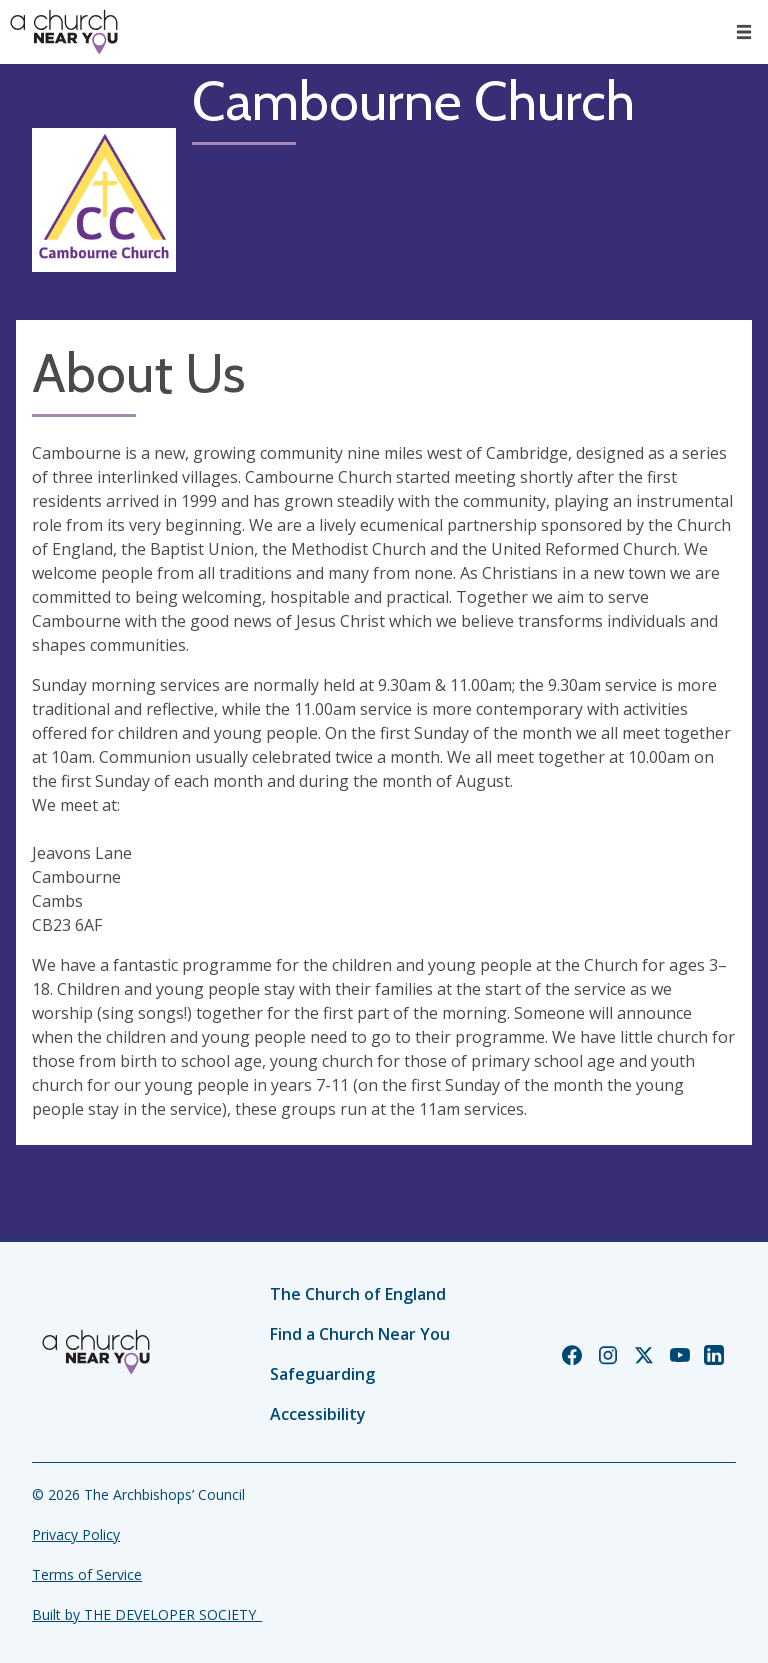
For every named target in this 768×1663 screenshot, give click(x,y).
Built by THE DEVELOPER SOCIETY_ (147, 1614)
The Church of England (358, 1294)
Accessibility (318, 1414)
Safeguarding (322, 1374)
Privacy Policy (76, 1534)
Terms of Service (87, 1574)
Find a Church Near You (360, 1334)
